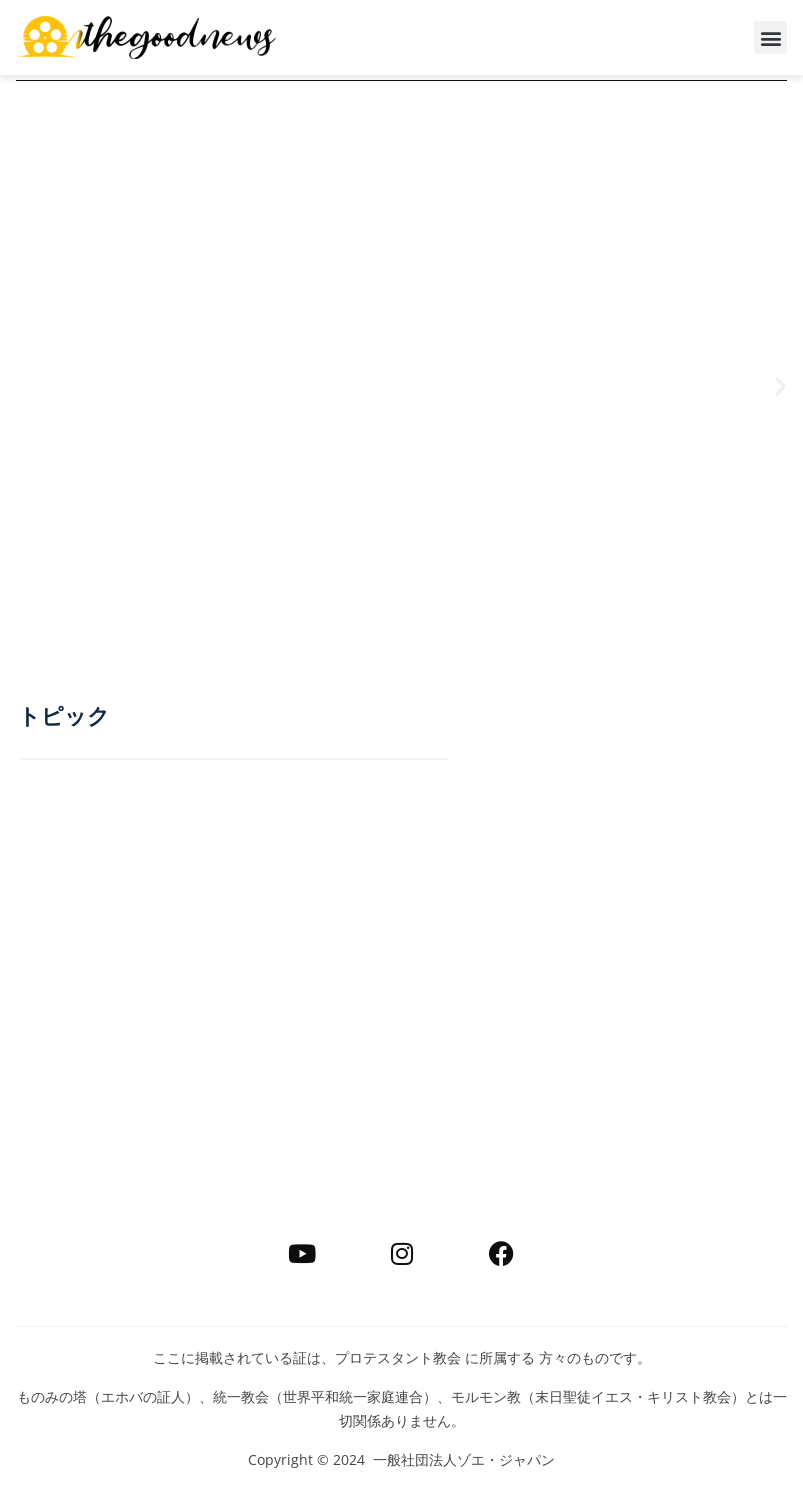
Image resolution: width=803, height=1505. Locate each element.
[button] (770, 37)
